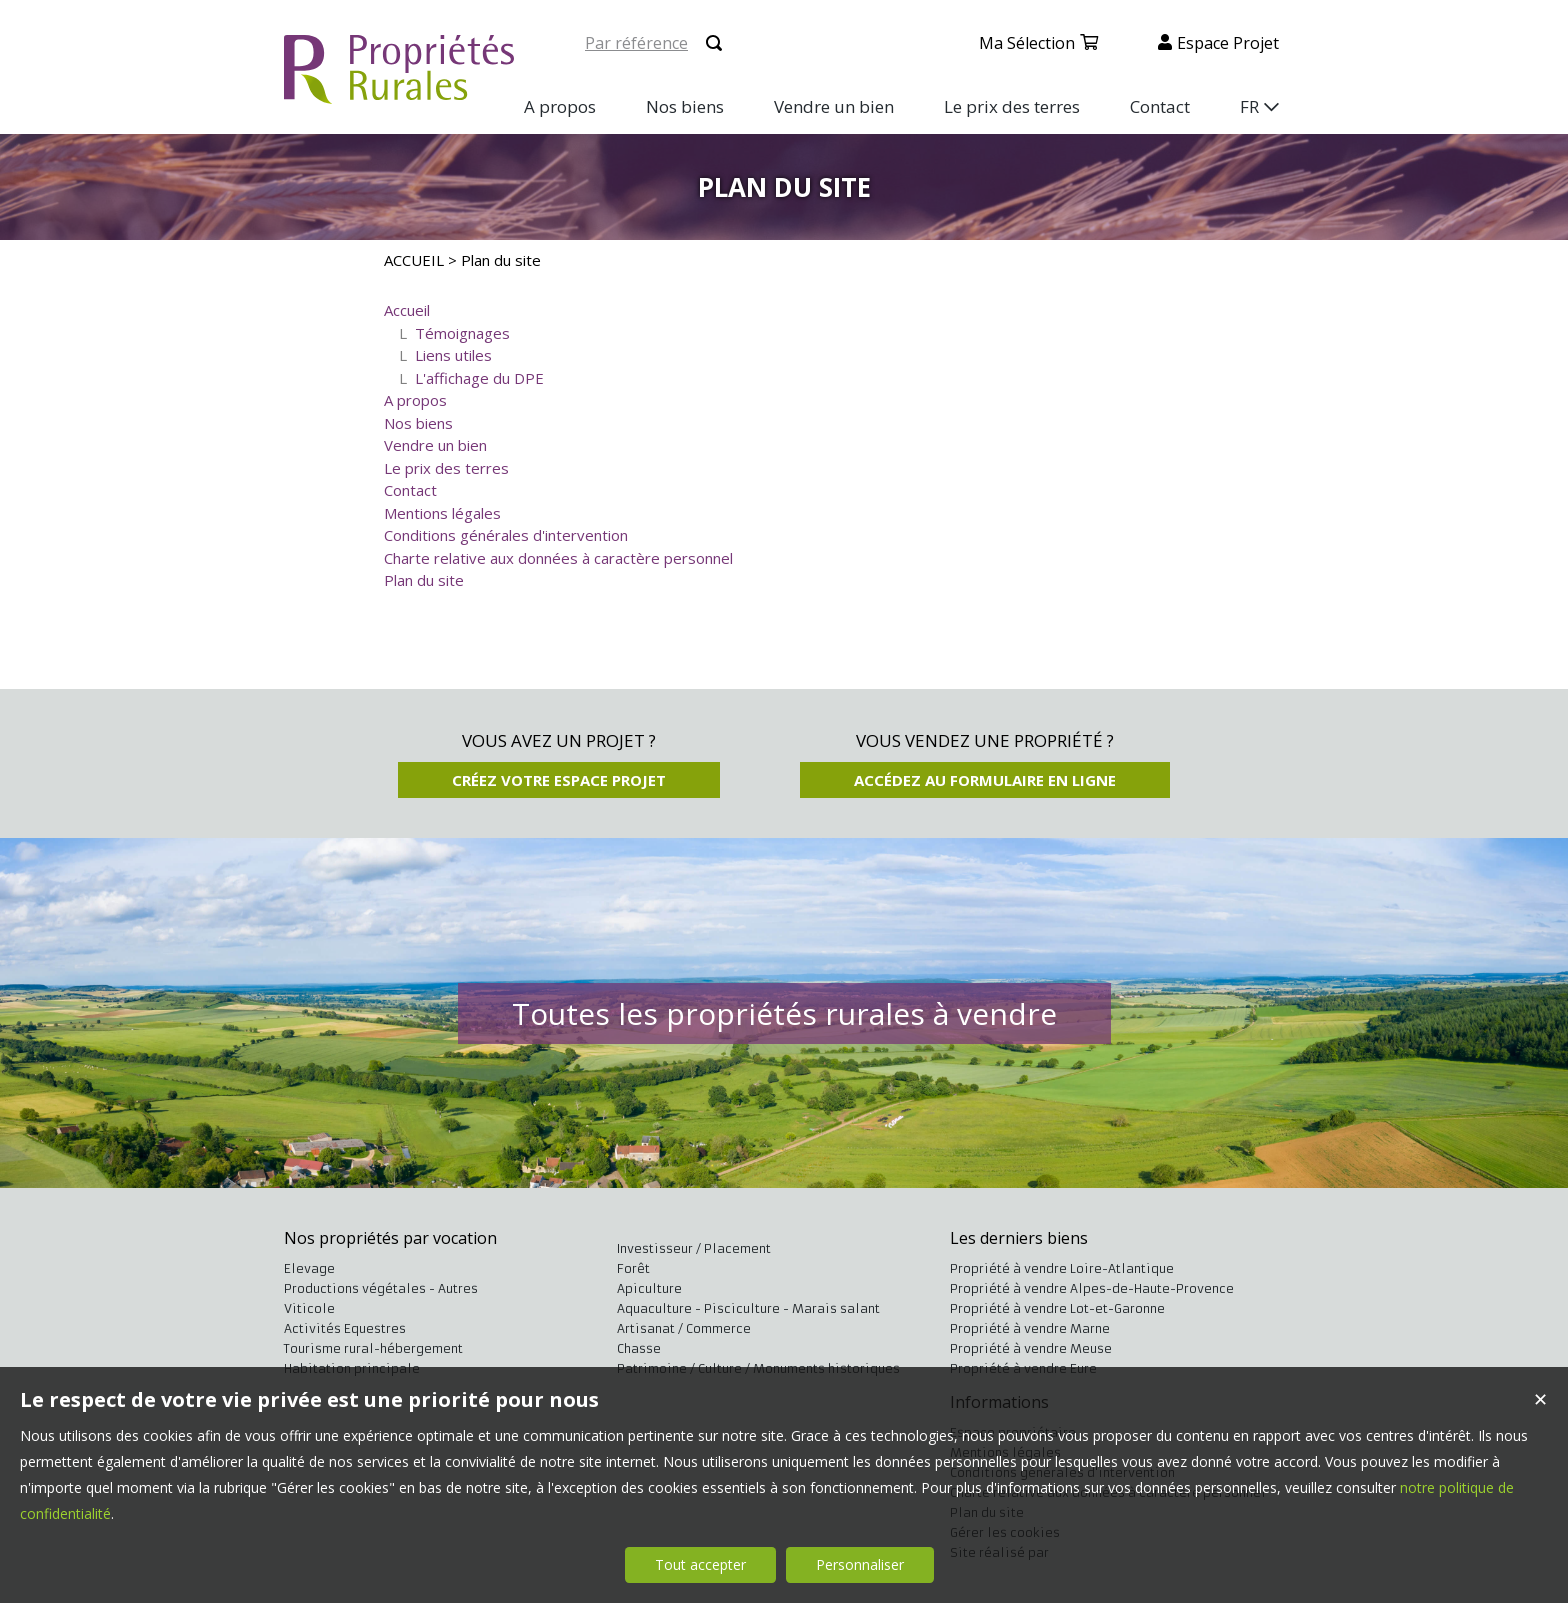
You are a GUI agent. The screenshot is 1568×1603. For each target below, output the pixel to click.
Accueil (407, 310)
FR (1249, 106)
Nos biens (418, 423)
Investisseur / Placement (694, 1248)
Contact (410, 490)
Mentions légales (442, 513)
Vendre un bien (435, 445)
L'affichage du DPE (479, 378)
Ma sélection (1027, 43)
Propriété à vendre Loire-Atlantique (1062, 1268)
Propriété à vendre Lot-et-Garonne (1057, 1308)
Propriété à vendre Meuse (1031, 1348)
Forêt (633, 1268)
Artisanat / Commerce (684, 1328)
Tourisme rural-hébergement (373, 1348)
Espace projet (1228, 43)
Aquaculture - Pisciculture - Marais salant (748, 1308)
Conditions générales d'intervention (506, 535)
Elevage (309, 1268)
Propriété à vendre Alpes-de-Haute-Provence (1092, 1288)
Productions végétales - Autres (381, 1288)
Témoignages (462, 333)
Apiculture (649, 1288)
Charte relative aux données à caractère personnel (558, 558)
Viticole (309, 1308)
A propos (415, 400)
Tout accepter (700, 1564)
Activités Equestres (345, 1328)
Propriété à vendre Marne (1030, 1328)
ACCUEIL (414, 260)
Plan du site (424, 580)
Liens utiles (453, 355)
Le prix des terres (446, 468)
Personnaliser (860, 1564)
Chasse (639, 1348)
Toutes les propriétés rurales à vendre (784, 1013)
